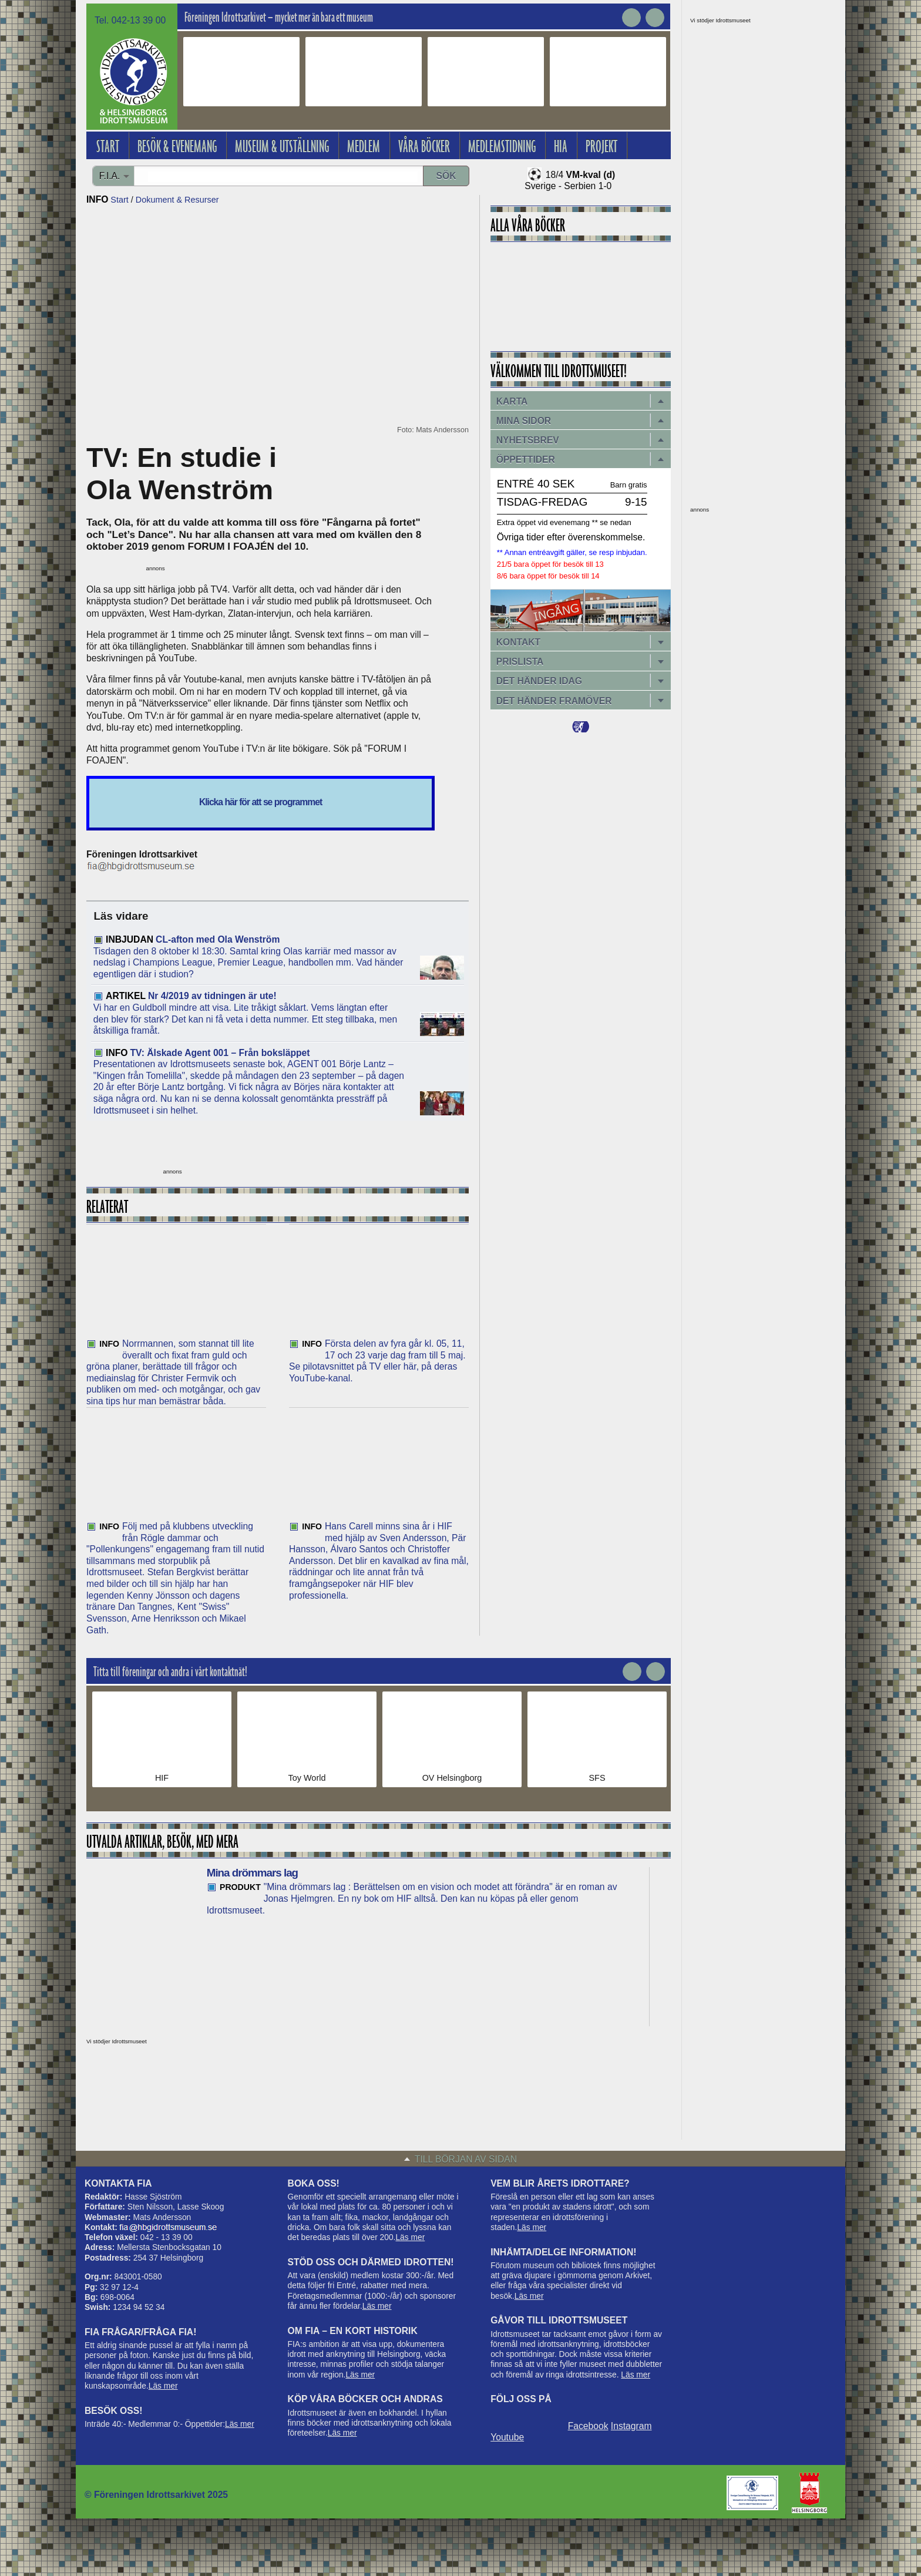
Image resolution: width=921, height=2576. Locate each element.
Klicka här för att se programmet (260, 802)
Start (119, 199)
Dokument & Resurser (177, 199)
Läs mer (163, 2386)
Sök (446, 176)
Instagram (631, 2426)
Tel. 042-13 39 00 (130, 20)
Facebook (588, 2426)
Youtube (507, 2437)
